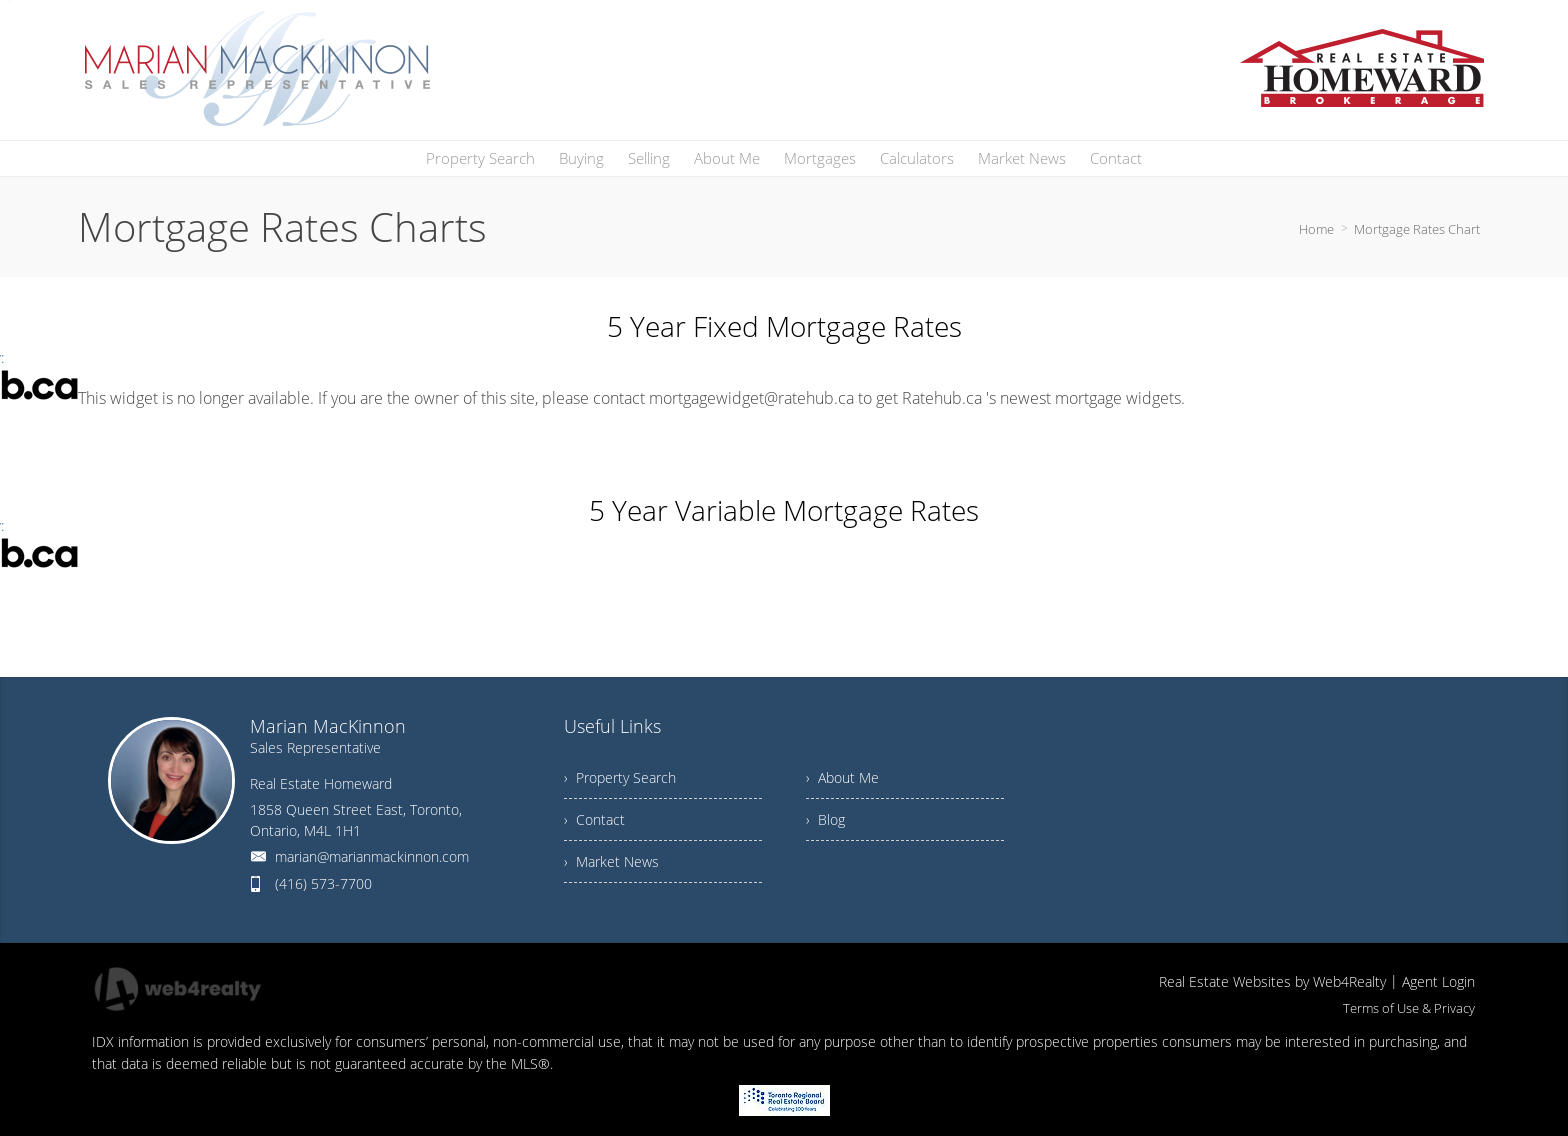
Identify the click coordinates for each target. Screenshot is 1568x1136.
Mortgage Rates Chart (1417, 229)
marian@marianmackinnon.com (372, 856)
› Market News (611, 861)
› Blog (825, 819)
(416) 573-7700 (323, 883)
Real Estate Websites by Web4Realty (1272, 981)
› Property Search (620, 777)
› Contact (594, 819)
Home (1316, 229)
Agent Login (1438, 981)
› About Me (842, 777)
